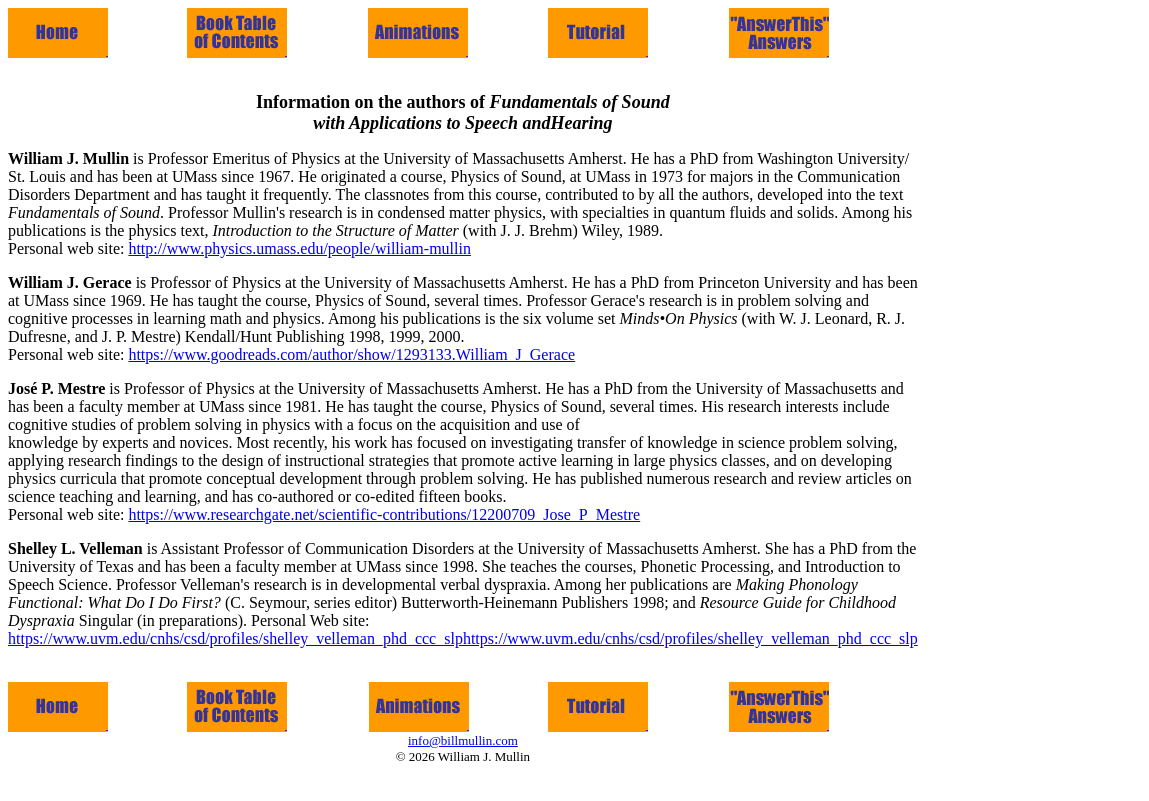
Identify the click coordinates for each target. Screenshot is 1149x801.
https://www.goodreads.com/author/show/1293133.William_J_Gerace (351, 354)
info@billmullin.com (463, 740)
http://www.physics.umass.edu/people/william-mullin (299, 248)
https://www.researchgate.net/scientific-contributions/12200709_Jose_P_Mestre (384, 514)
